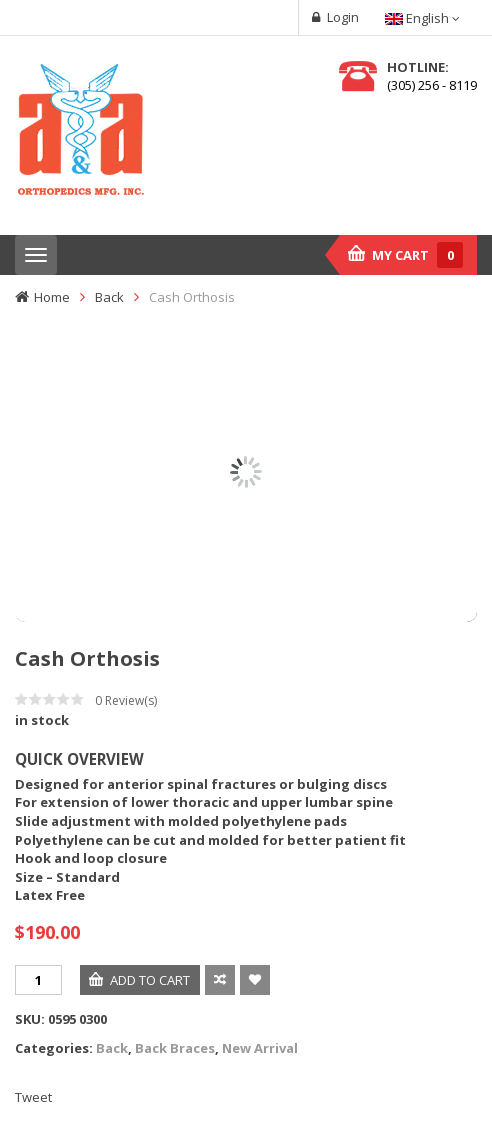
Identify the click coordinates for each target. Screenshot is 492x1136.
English (418, 18)
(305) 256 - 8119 (432, 85)
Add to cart (150, 980)
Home (52, 297)
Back (109, 297)
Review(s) (126, 700)
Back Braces (175, 1048)
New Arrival (260, 1048)
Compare (220, 980)
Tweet (33, 1097)
